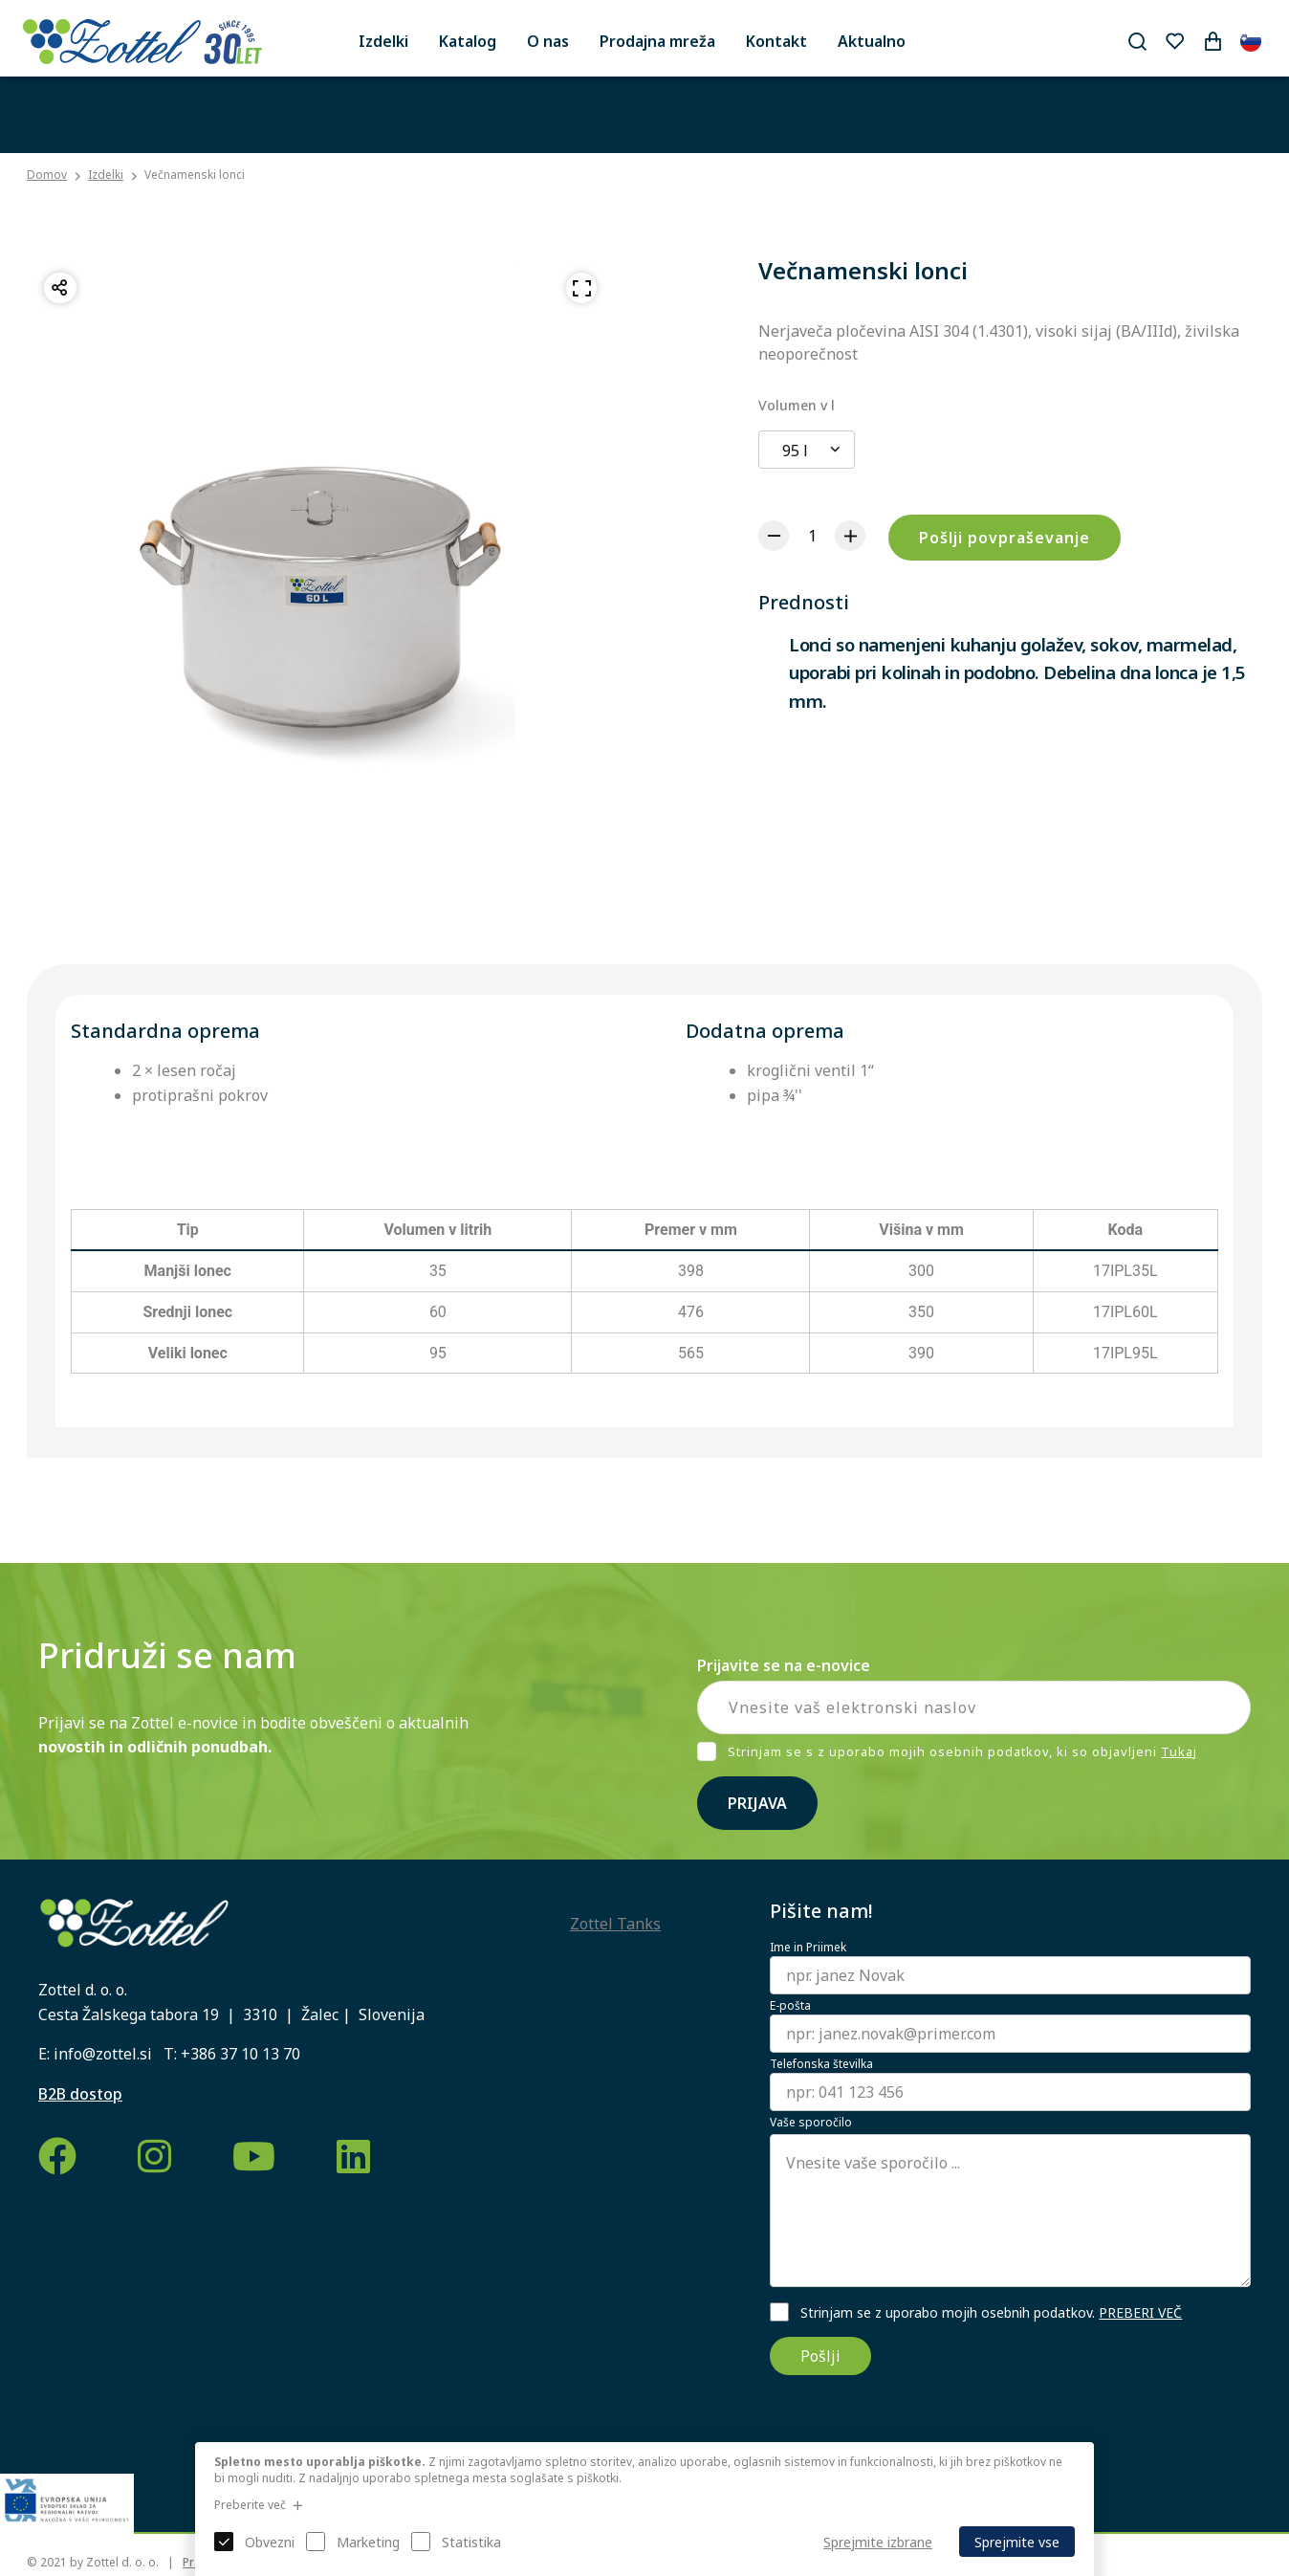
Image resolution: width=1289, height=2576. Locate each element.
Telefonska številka (821, 2064)
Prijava (757, 1803)
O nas (548, 41)
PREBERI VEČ (1140, 2312)
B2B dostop (80, 2093)
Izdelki (383, 41)
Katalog (467, 41)
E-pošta (790, 2006)
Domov (47, 175)
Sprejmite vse (1017, 2542)
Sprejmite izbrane (877, 2542)
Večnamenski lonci (194, 174)
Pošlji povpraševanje (1004, 537)
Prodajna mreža (657, 41)
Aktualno (872, 41)
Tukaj (1179, 1751)
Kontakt (776, 41)
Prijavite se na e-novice (783, 1665)
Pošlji (820, 2356)
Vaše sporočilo (811, 2122)
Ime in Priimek (808, 1947)
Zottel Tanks (615, 1923)
